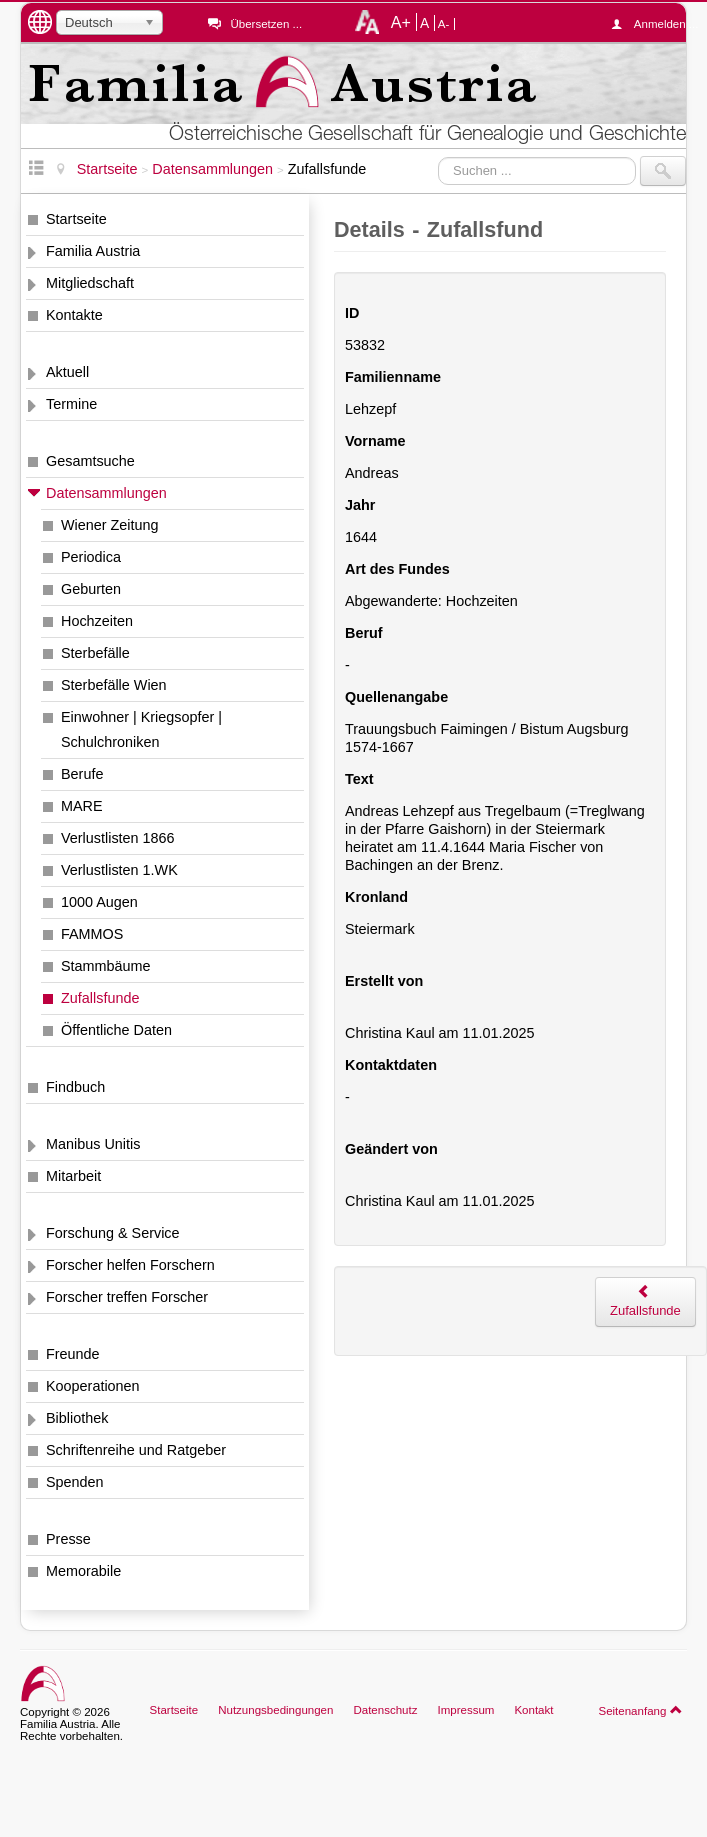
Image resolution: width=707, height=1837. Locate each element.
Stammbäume (106, 966)
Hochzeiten (97, 621)
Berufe (82, 774)
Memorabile (83, 1571)
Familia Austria (93, 251)
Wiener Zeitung (110, 525)
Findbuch (75, 1087)
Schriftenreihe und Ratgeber (136, 1450)
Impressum (465, 1710)
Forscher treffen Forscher (127, 1297)
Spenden (75, 1482)
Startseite (76, 219)
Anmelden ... (660, 24)
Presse (68, 1539)
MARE (82, 806)
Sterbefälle (95, 653)
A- (444, 24)
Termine (71, 404)
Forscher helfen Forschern (130, 1265)
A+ (401, 22)
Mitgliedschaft (90, 283)
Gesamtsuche (90, 461)
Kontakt (533, 1710)
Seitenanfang (640, 1710)
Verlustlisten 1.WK (119, 870)
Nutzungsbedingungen (275, 1710)
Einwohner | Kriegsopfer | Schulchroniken (141, 729)
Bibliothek (77, 1418)
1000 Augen (99, 902)
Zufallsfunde (100, 998)
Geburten (91, 589)
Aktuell (67, 372)
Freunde (73, 1354)
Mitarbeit (73, 1176)
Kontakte (74, 315)
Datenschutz (385, 1710)
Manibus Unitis (93, 1144)
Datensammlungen (106, 493)
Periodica (91, 557)
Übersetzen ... (266, 24)
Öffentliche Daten (116, 1030)
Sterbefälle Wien (114, 685)
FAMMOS (92, 934)
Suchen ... (438, 156)
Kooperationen (93, 1386)
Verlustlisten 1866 (118, 838)
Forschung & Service (113, 1233)
